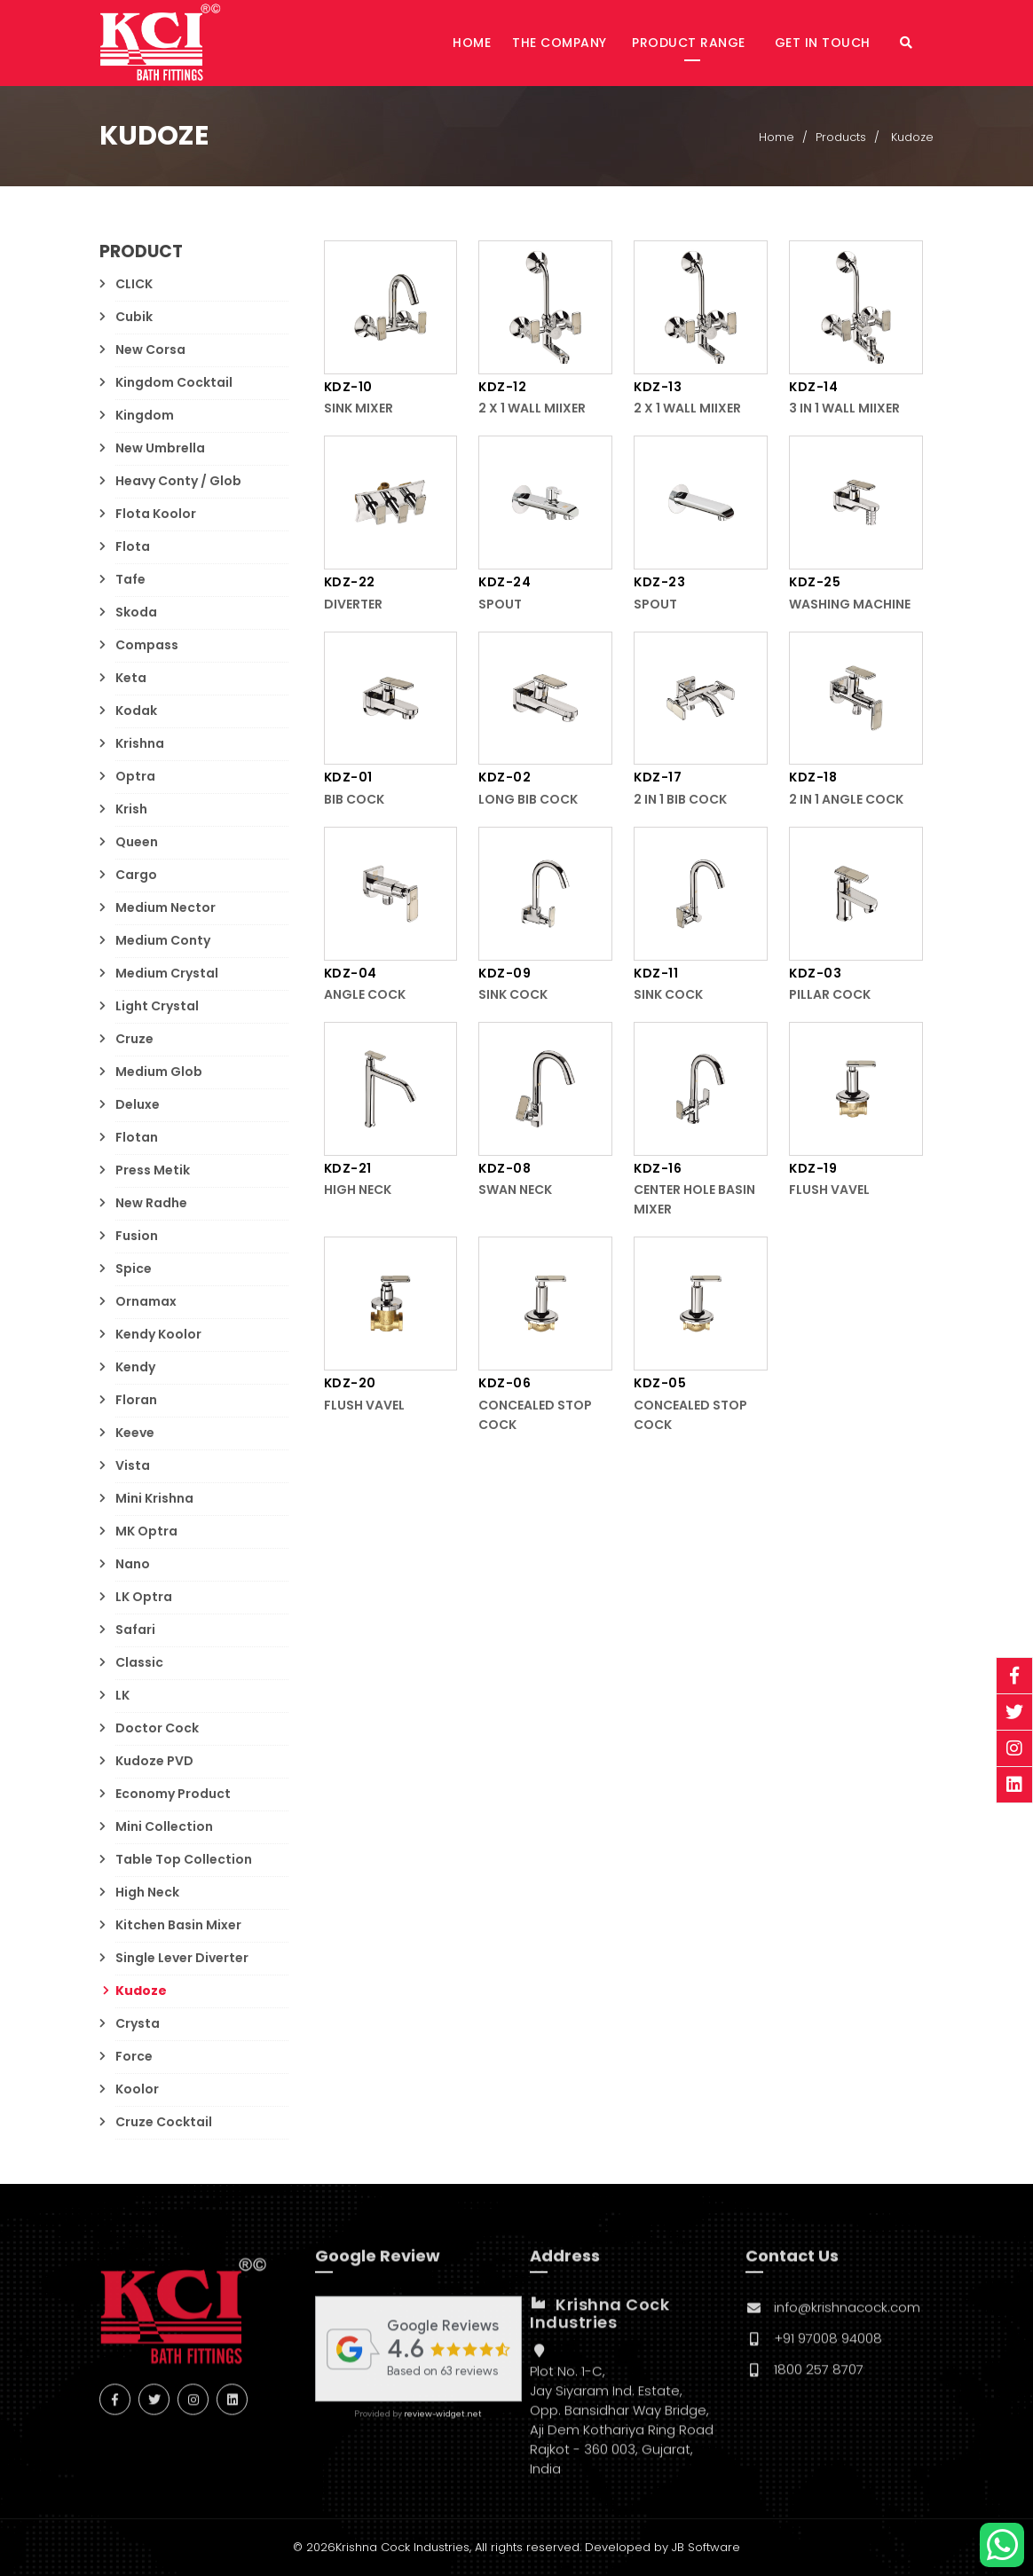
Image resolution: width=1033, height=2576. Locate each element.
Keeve (134, 1432)
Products (841, 138)
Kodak (136, 710)
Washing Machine (850, 604)
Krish (131, 809)
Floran (136, 1400)
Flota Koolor (155, 513)
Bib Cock (354, 800)
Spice (133, 1268)
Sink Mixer (358, 409)
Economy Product (173, 1793)
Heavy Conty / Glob (178, 481)
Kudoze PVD (154, 1761)
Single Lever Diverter (181, 1958)
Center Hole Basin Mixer (694, 1200)
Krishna (139, 743)
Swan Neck (515, 1190)
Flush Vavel (829, 1190)
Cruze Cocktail (163, 2122)
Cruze (134, 1039)
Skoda (136, 612)
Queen (136, 842)
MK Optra (146, 1531)
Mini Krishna (154, 1498)
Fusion (136, 1236)
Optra (135, 776)
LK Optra (143, 1597)
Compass (146, 645)
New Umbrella (160, 448)
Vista (132, 1465)
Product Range (690, 42)
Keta (130, 678)
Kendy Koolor (158, 1334)
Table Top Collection (183, 1859)
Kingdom (144, 415)
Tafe (130, 579)
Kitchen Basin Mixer (178, 1925)
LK (122, 1695)
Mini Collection (164, 1826)
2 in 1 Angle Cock (846, 800)
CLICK (134, 284)
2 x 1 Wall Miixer (532, 409)
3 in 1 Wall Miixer (844, 409)
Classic (139, 1662)
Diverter (353, 604)
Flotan (136, 1137)
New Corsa (150, 349)
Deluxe (137, 1104)
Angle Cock (365, 995)
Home (472, 42)
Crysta (137, 2023)
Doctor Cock (157, 1728)
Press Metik (152, 1170)
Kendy (135, 1367)
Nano (132, 1564)
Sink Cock (513, 995)
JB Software (706, 2547)
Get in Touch (825, 42)
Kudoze (141, 1990)
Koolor (137, 2089)
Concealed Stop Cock (535, 1415)
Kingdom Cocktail (174, 382)
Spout (500, 604)
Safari (135, 1629)
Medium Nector (165, 907)
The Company (559, 42)
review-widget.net (443, 2425)
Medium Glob (158, 1071)
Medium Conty (162, 940)
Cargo (136, 875)
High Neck (147, 1892)
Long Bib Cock (528, 800)
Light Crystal (157, 1006)
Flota (132, 546)
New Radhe (151, 1203)
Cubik (134, 317)
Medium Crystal (166, 973)
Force (134, 2056)
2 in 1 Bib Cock (680, 800)
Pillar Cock (830, 995)
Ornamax (146, 1301)
